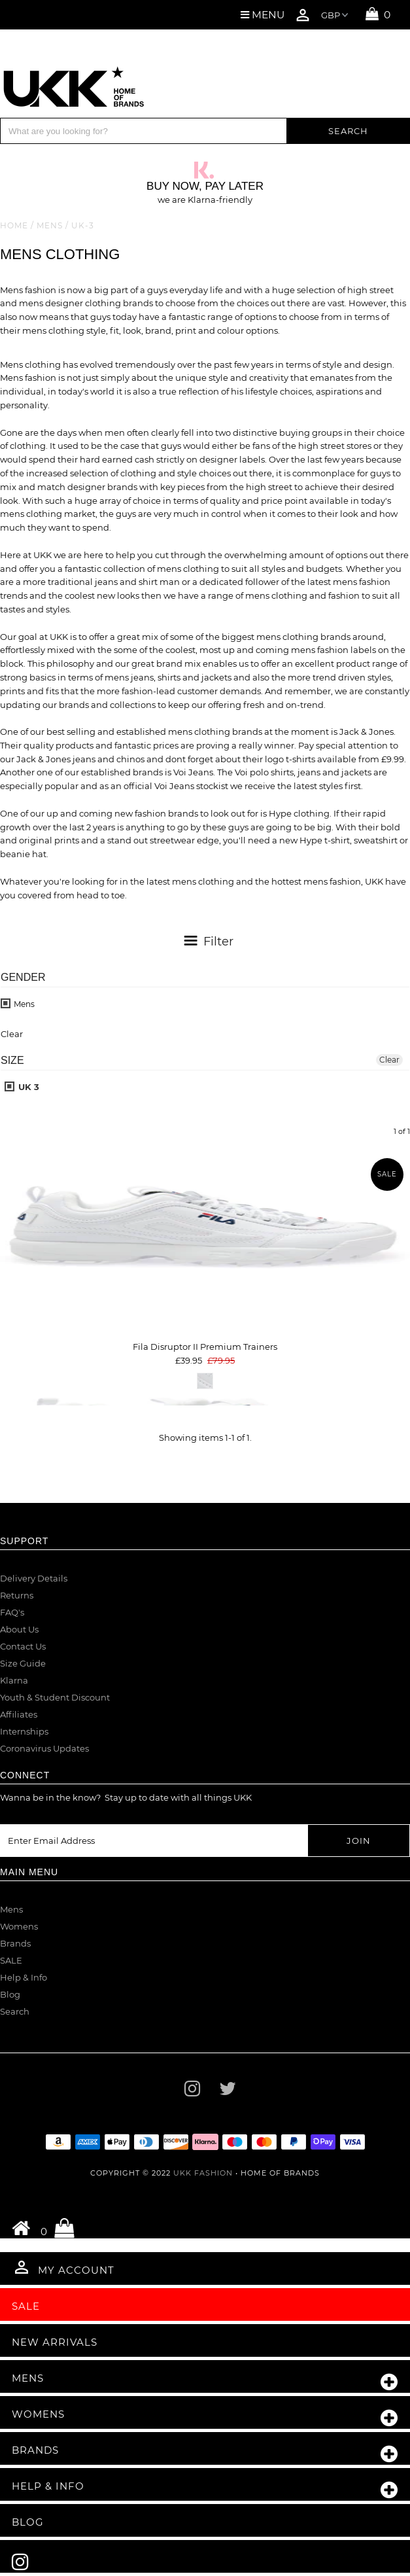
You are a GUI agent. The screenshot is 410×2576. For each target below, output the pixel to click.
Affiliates (18, 1714)
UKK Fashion (203, 2173)
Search (14, 2011)
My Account (63, 2267)
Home (14, 225)
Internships (24, 1731)
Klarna (14, 1680)
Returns (16, 1595)
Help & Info (23, 1977)
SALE (11, 1960)
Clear (389, 1060)
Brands (15, 1943)
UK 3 (22, 1087)
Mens (50, 225)
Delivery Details (33, 1578)
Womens (19, 1926)
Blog (10, 1994)
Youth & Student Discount (55, 1697)
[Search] (143, 131)
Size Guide (23, 1663)
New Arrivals (54, 2342)
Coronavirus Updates (44, 1748)
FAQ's (12, 1612)
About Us (19, 1629)
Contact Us (23, 1646)
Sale (26, 2306)
